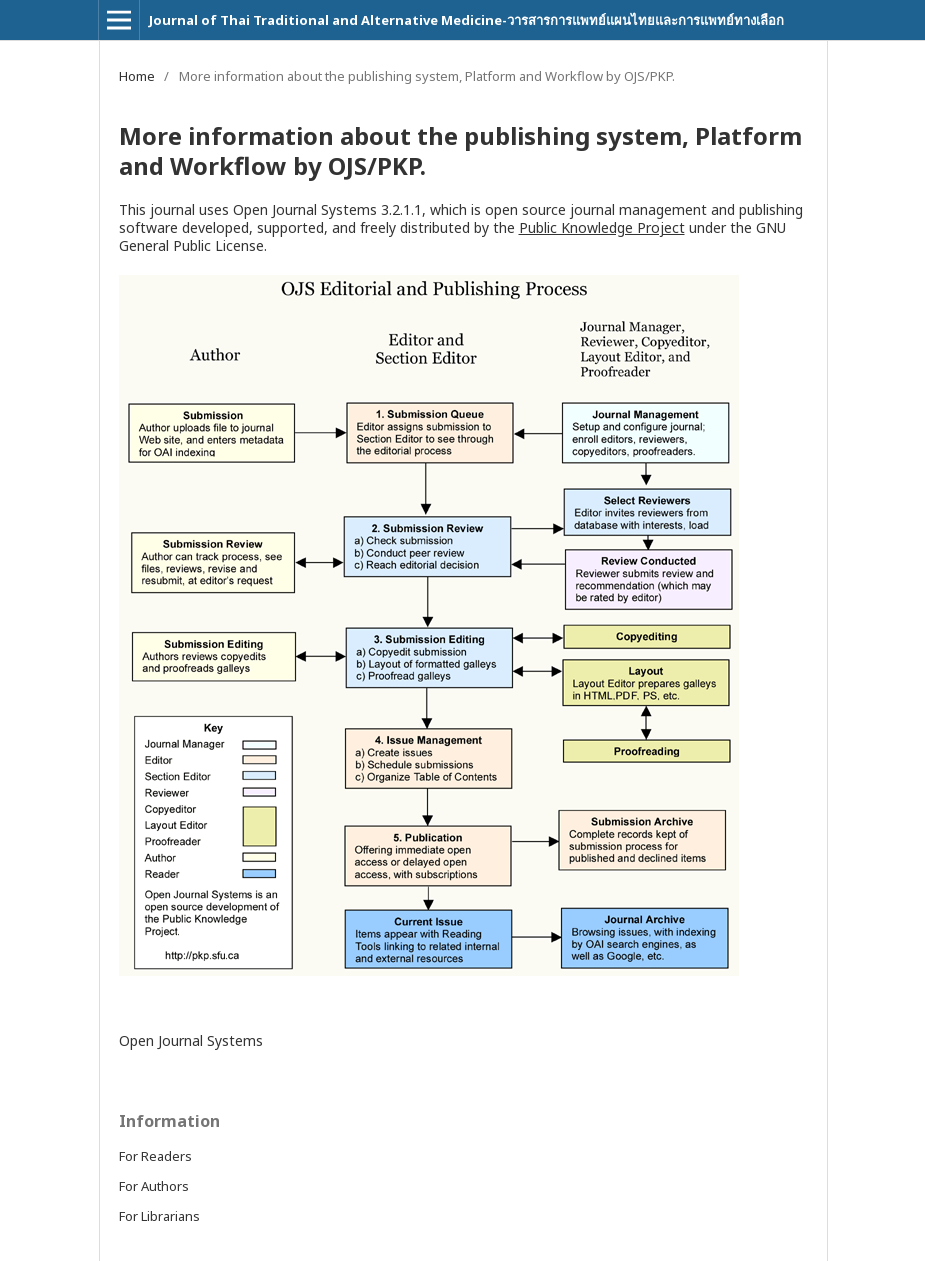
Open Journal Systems (191, 1040)
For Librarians (159, 1216)
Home (137, 76)
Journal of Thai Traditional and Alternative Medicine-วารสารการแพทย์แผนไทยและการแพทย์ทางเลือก (466, 20)
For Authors (154, 1186)
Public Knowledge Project (602, 227)
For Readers (155, 1156)
